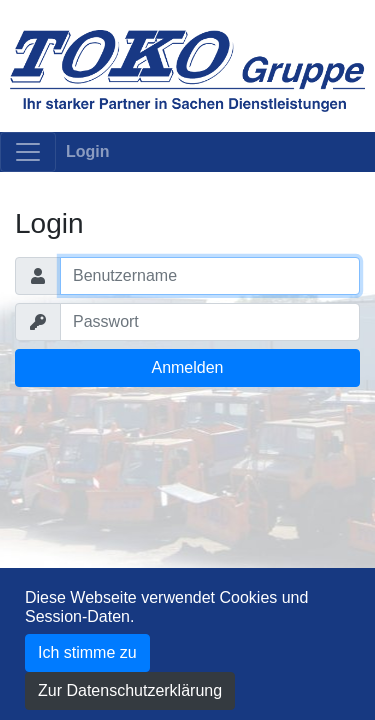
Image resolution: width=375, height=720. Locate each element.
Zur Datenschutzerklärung (130, 690)
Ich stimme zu (87, 652)
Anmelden (187, 367)
